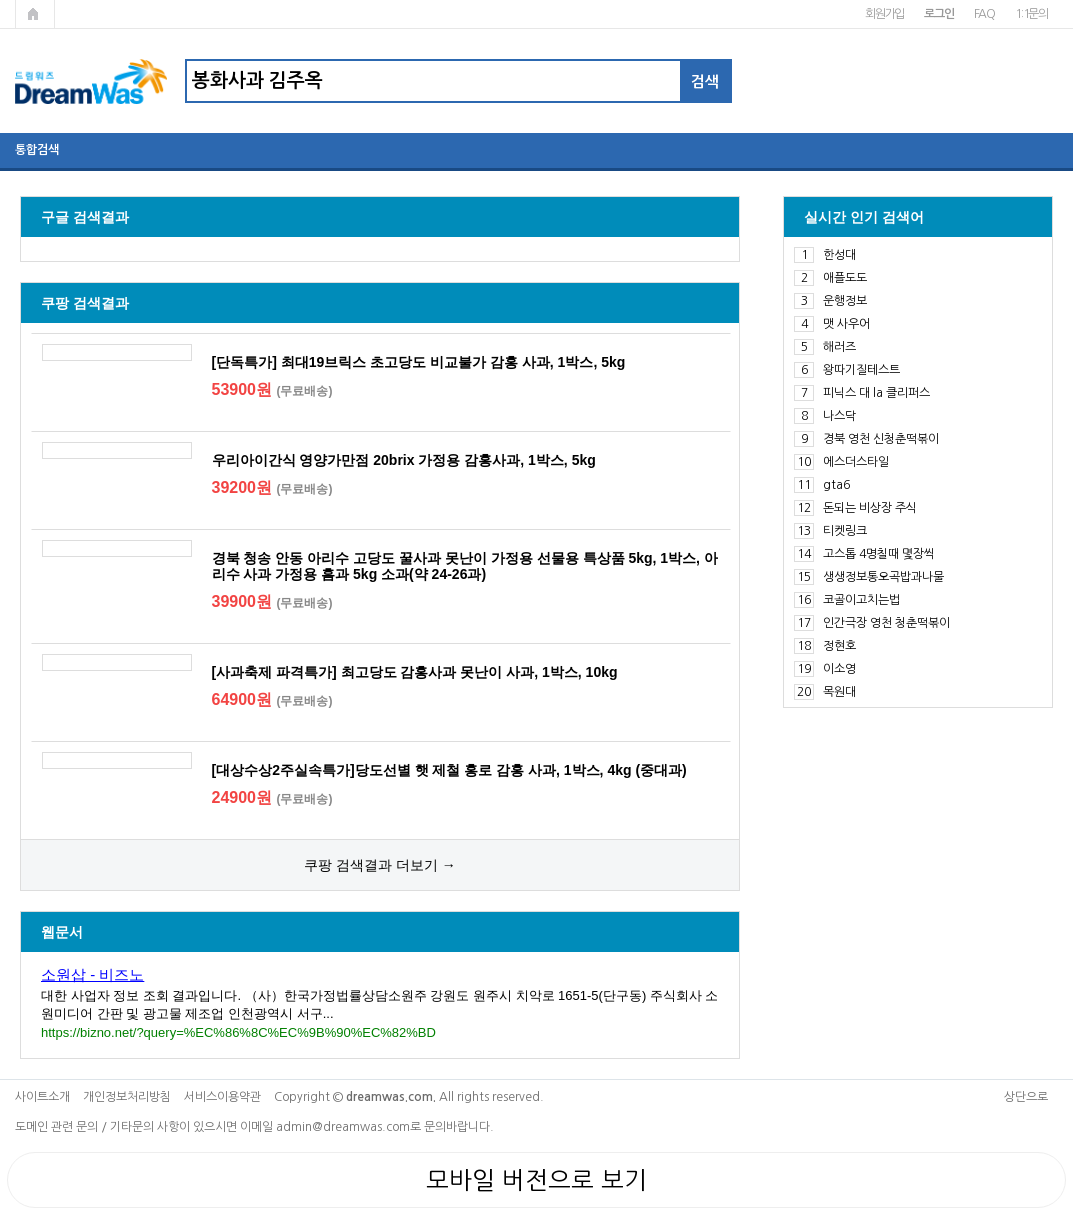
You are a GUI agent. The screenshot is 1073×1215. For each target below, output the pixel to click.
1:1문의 (1031, 14)
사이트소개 (42, 1097)
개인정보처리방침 (127, 1097)
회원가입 (884, 14)
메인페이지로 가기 (35, 14)
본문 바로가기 (0, 0)
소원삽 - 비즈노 (92, 974)
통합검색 (37, 150)
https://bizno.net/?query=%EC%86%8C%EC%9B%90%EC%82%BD (238, 1032)
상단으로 (1026, 1097)
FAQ (984, 14)
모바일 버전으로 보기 (536, 1180)
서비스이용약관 (222, 1097)
